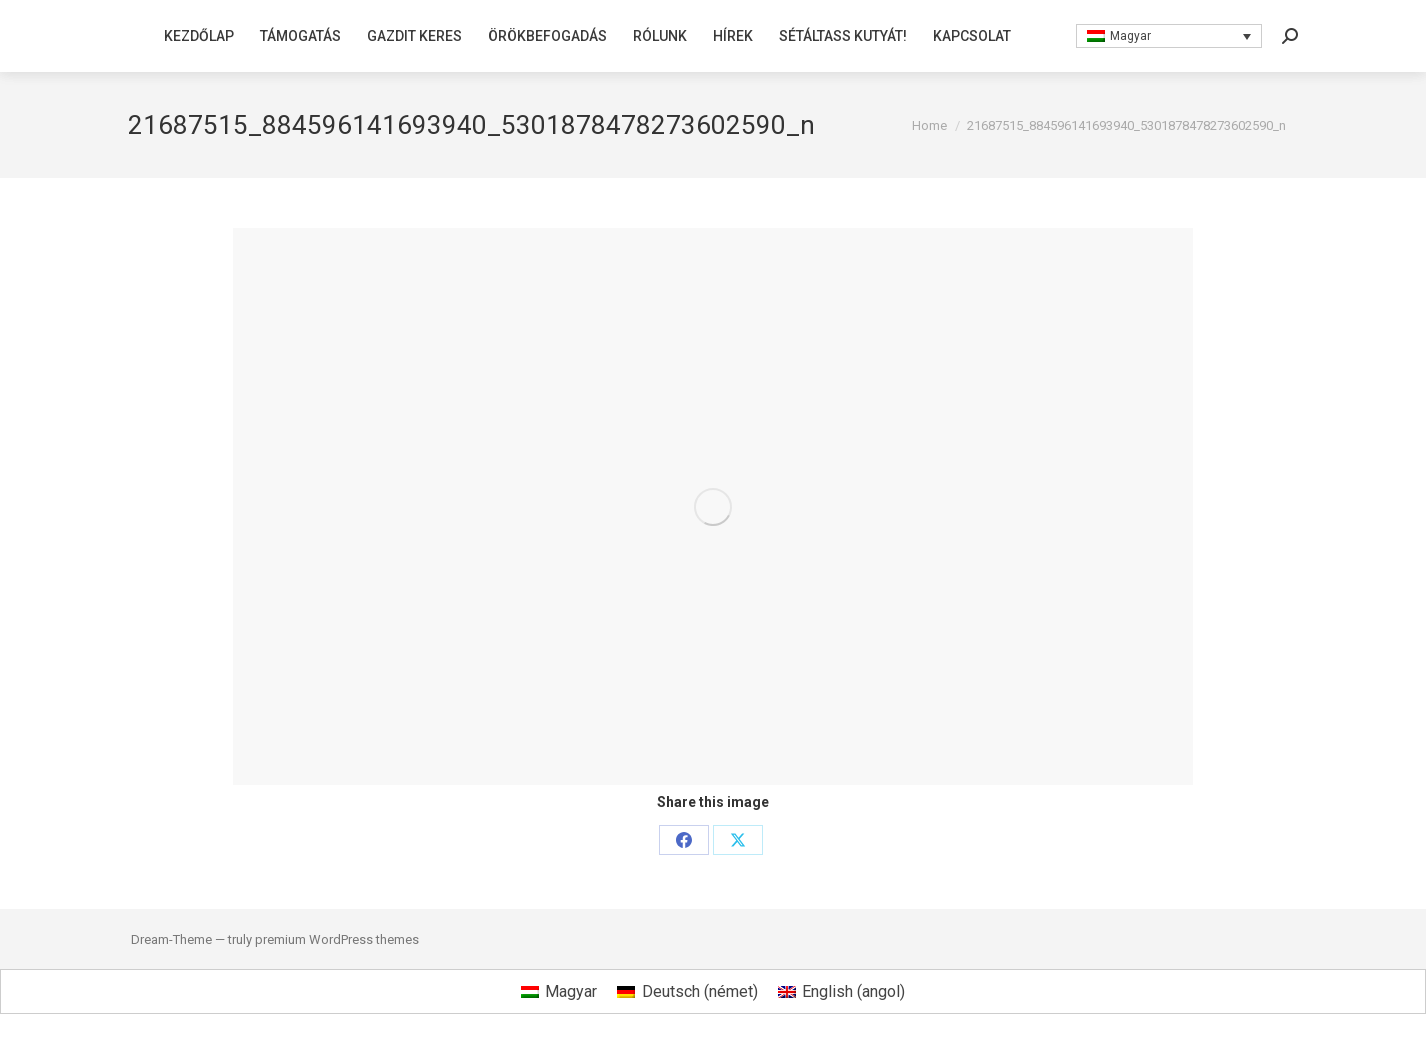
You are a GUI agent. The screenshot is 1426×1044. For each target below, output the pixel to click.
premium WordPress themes (337, 939)
